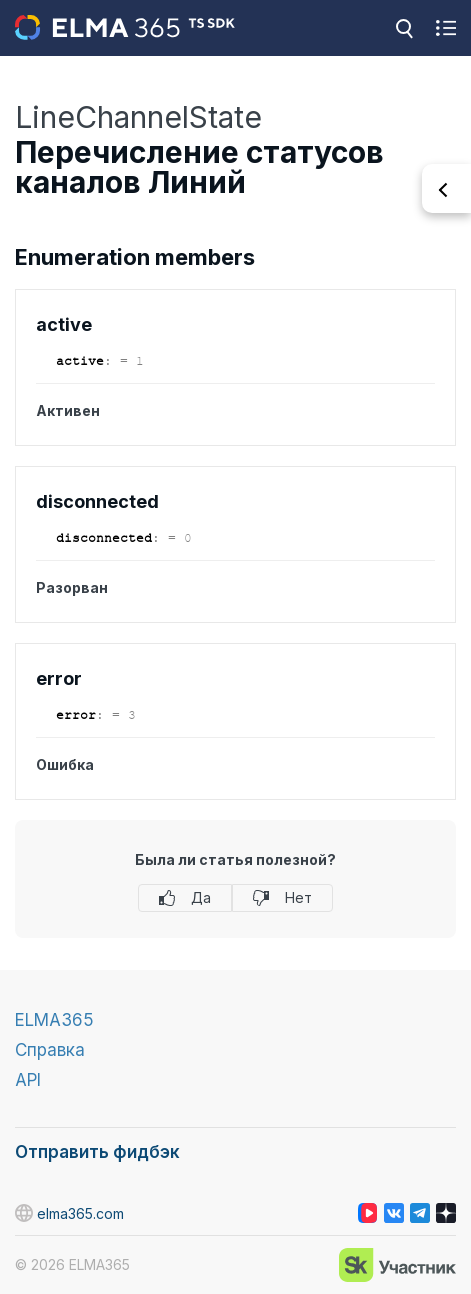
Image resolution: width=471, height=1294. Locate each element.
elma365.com (69, 1213)
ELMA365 (54, 1020)
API (28, 1080)
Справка (50, 1050)
